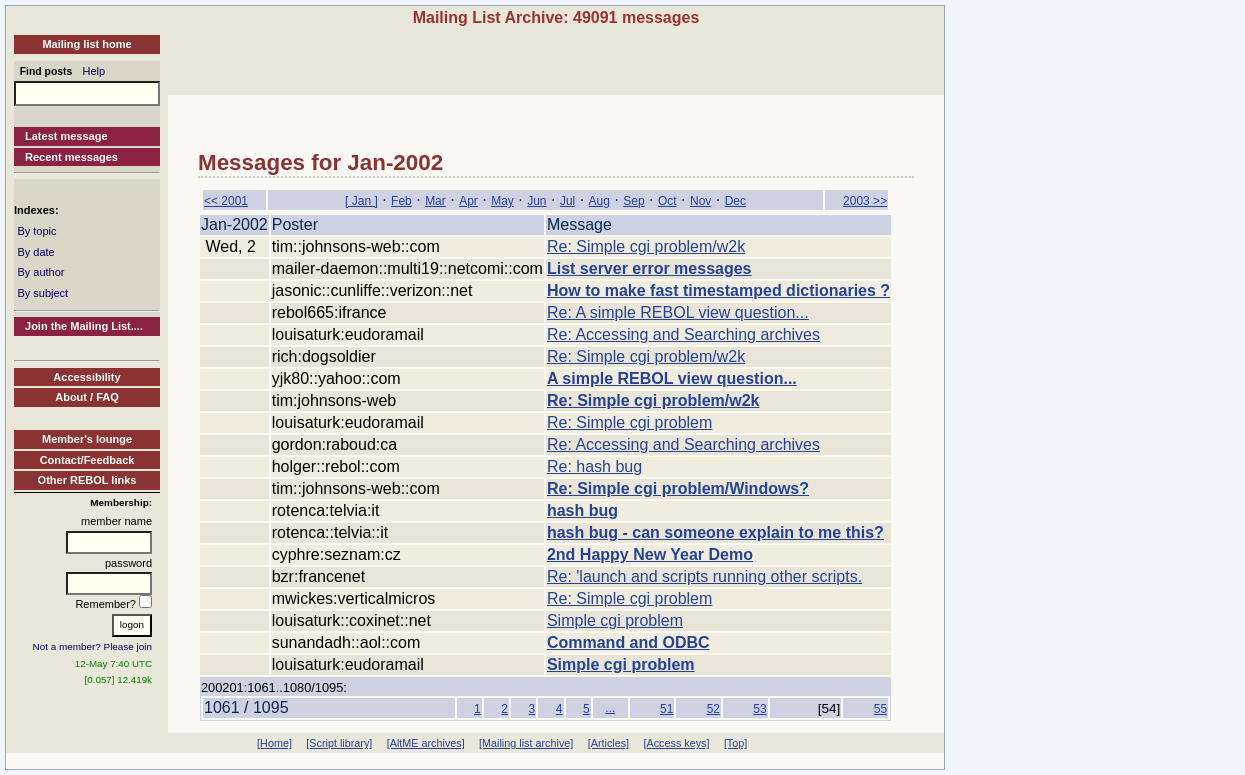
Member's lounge (87, 439)
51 (666, 709)
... (610, 708)
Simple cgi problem (615, 620)
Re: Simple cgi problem (629, 422)
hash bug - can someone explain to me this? (715, 532)
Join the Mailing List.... (84, 326)
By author (40, 272)
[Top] (735, 743)
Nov (700, 201)
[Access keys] (676, 743)
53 (759, 709)
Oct (667, 201)
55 (880, 709)
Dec (735, 201)
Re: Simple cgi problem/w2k (646, 246)
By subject (42, 293)
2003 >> (865, 201)
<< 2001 (226, 201)
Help (94, 71)
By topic (36, 231)
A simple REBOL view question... (672, 378)
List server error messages (649, 268)
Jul (567, 201)
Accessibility (86, 377)
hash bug (582, 510)
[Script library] (339, 743)
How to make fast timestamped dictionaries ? (718, 290)
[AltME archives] (426, 743)
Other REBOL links (87, 480)
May (502, 201)
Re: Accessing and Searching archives (683, 334)
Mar (435, 201)
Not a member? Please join (93, 646)
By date (35, 252)
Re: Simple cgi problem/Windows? (678, 488)
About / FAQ (87, 397)
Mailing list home (86, 44)
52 (713, 709)
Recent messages (71, 157)
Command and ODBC (628, 642)
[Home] (274, 743)
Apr (468, 201)
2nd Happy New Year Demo (650, 554)
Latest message (66, 136)
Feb (401, 201)
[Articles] (608, 743)
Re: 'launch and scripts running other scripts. (704, 576)
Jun (536, 201)
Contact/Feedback (87, 460)
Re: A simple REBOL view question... (678, 312)
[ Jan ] (361, 201)
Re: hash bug (594, 466)
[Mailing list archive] (526, 743)
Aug (599, 201)
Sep (633, 201)
